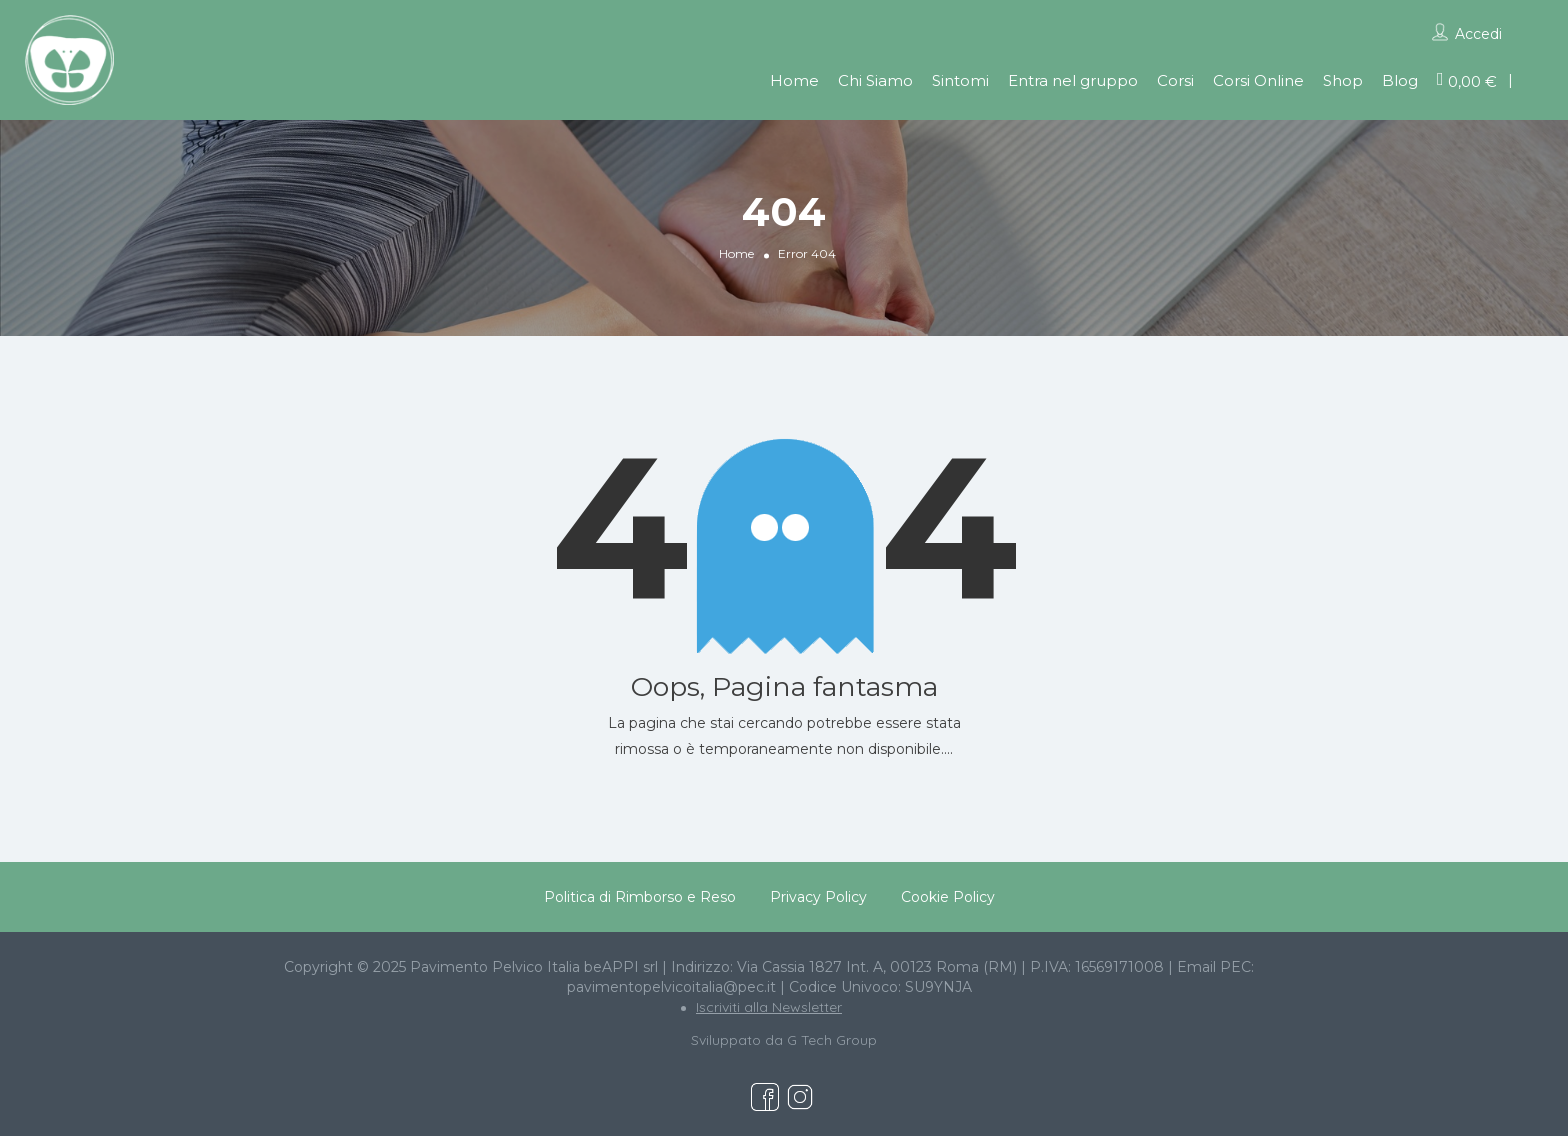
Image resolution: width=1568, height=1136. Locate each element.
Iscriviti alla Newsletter (769, 1007)
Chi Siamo (875, 80)
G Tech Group (832, 1040)
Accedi (1478, 34)
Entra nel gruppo (1073, 80)
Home (794, 80)
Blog (1400, 80)
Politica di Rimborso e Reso (640, 897)
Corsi (1175, 80)
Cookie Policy (948, 897)
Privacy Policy (818, 897)
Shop (1343, 80)
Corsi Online (1258, 80)
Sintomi (960, 80)
